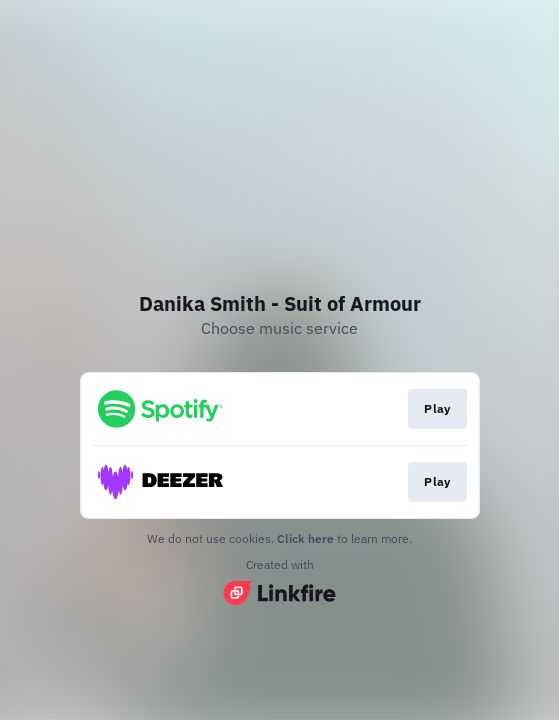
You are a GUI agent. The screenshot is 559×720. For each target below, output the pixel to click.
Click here (305, 538)
